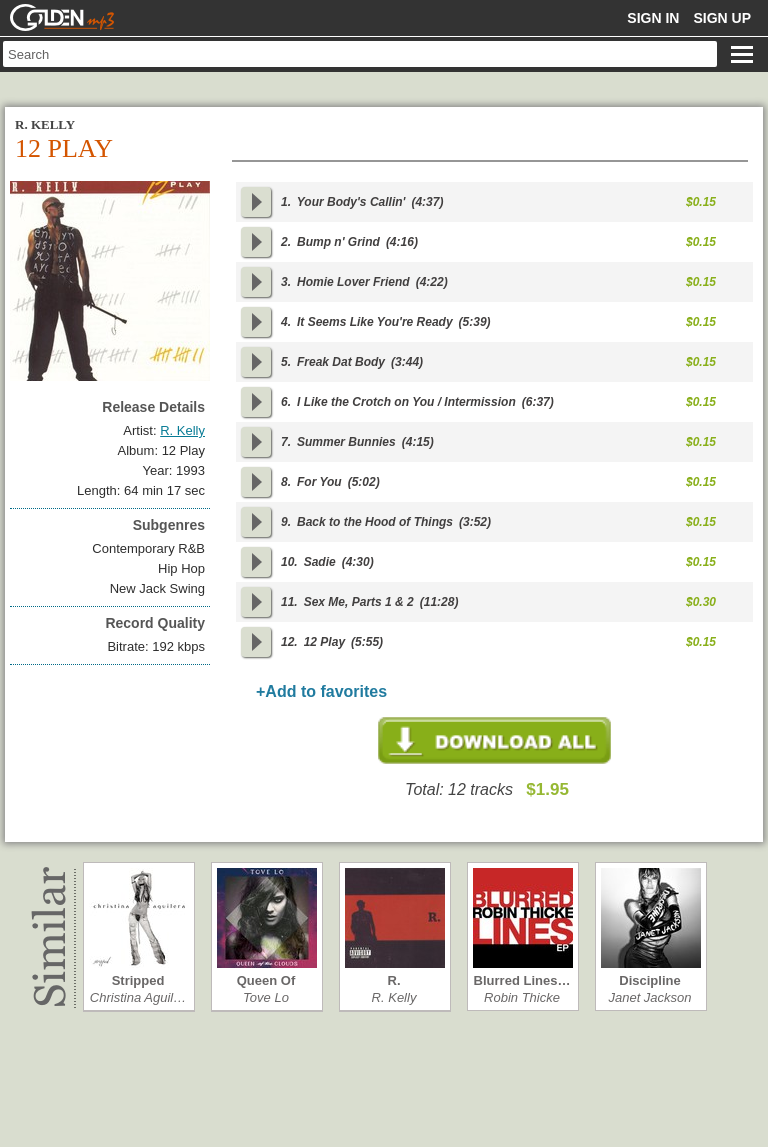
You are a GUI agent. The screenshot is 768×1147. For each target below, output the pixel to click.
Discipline (649, 980)
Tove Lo (266, 997)
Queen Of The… (266, 980)
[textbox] (360, 54)
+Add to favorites (321, 691)
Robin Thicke (522, 997)
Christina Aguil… (138, 997)
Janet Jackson (649, 997)
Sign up (722, 18)
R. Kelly (394, 997)
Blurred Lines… (522, 980)
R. (394, 980)
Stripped (138, 980)
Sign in (653, 18)
